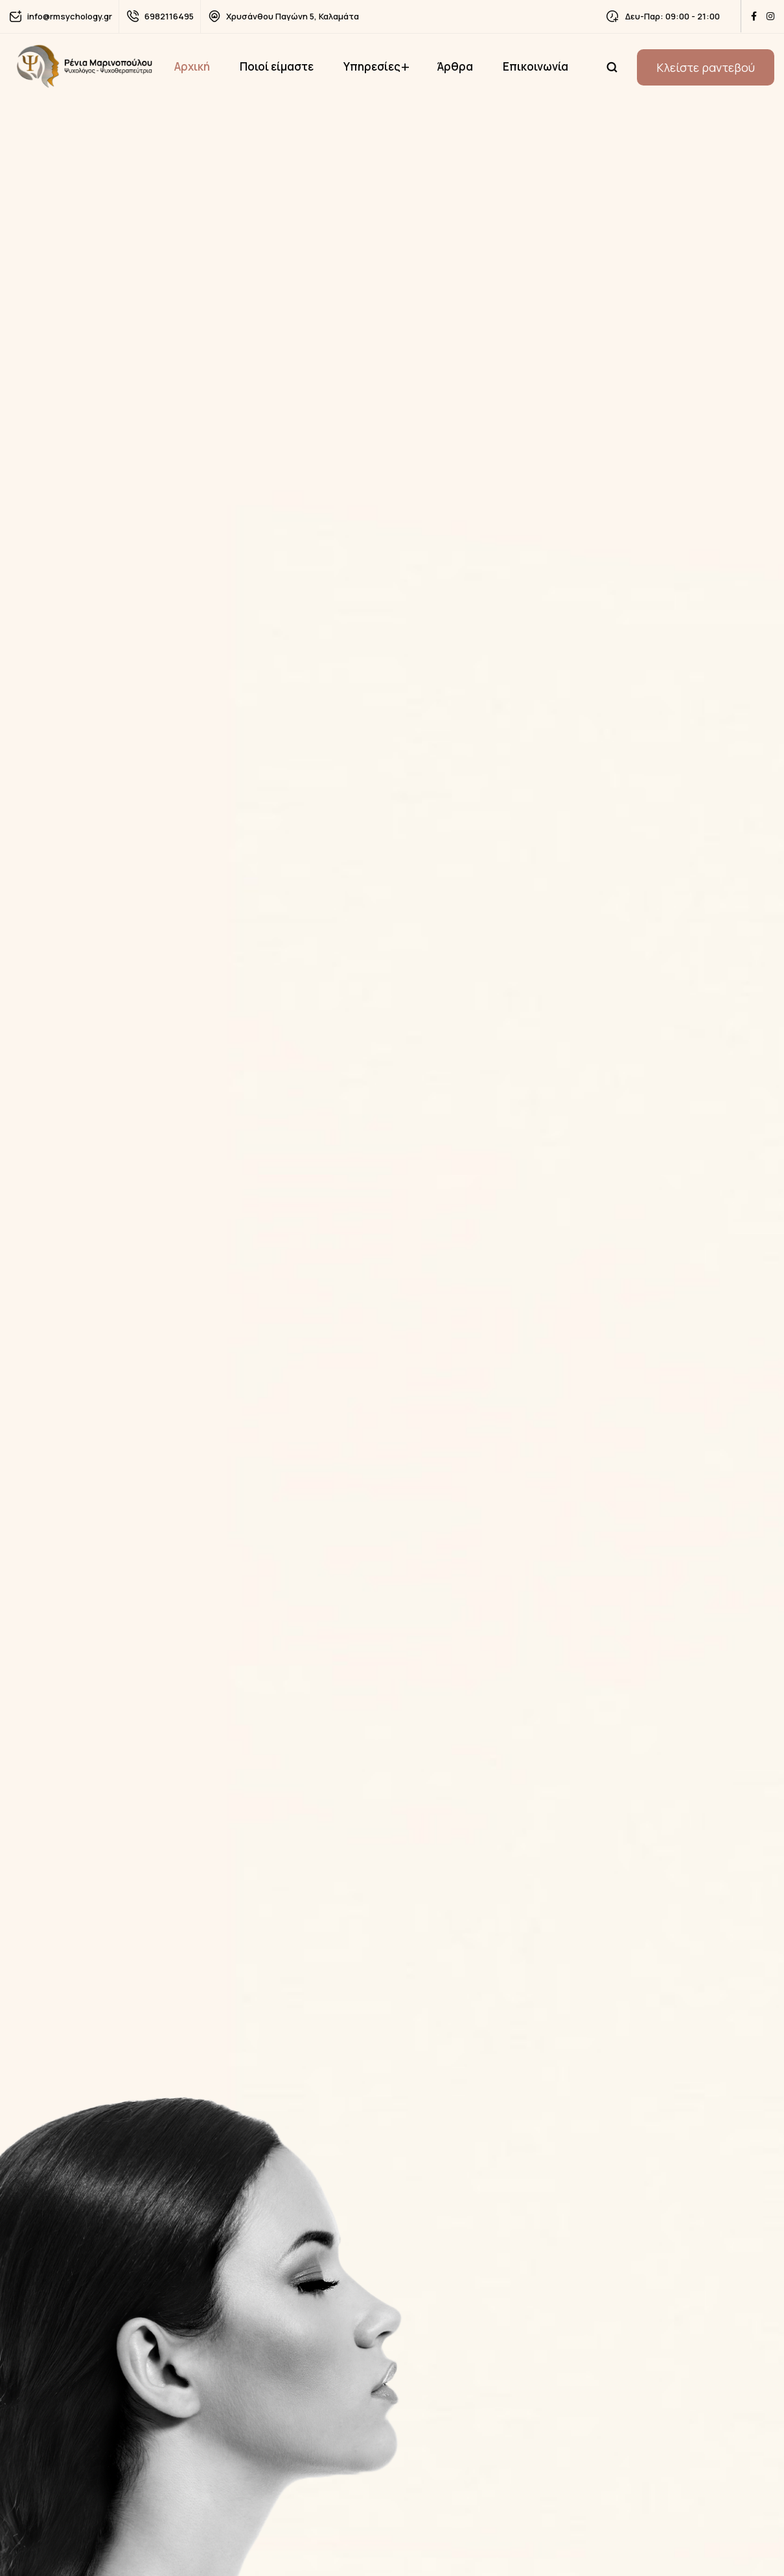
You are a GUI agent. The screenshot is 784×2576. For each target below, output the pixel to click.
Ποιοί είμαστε (277, 66)
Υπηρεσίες (371, 66)
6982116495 (169, 16)
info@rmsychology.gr (69, 16)
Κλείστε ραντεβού (705, 67)
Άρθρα (455, 66)
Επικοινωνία (535, 66)
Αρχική (192, 66)
